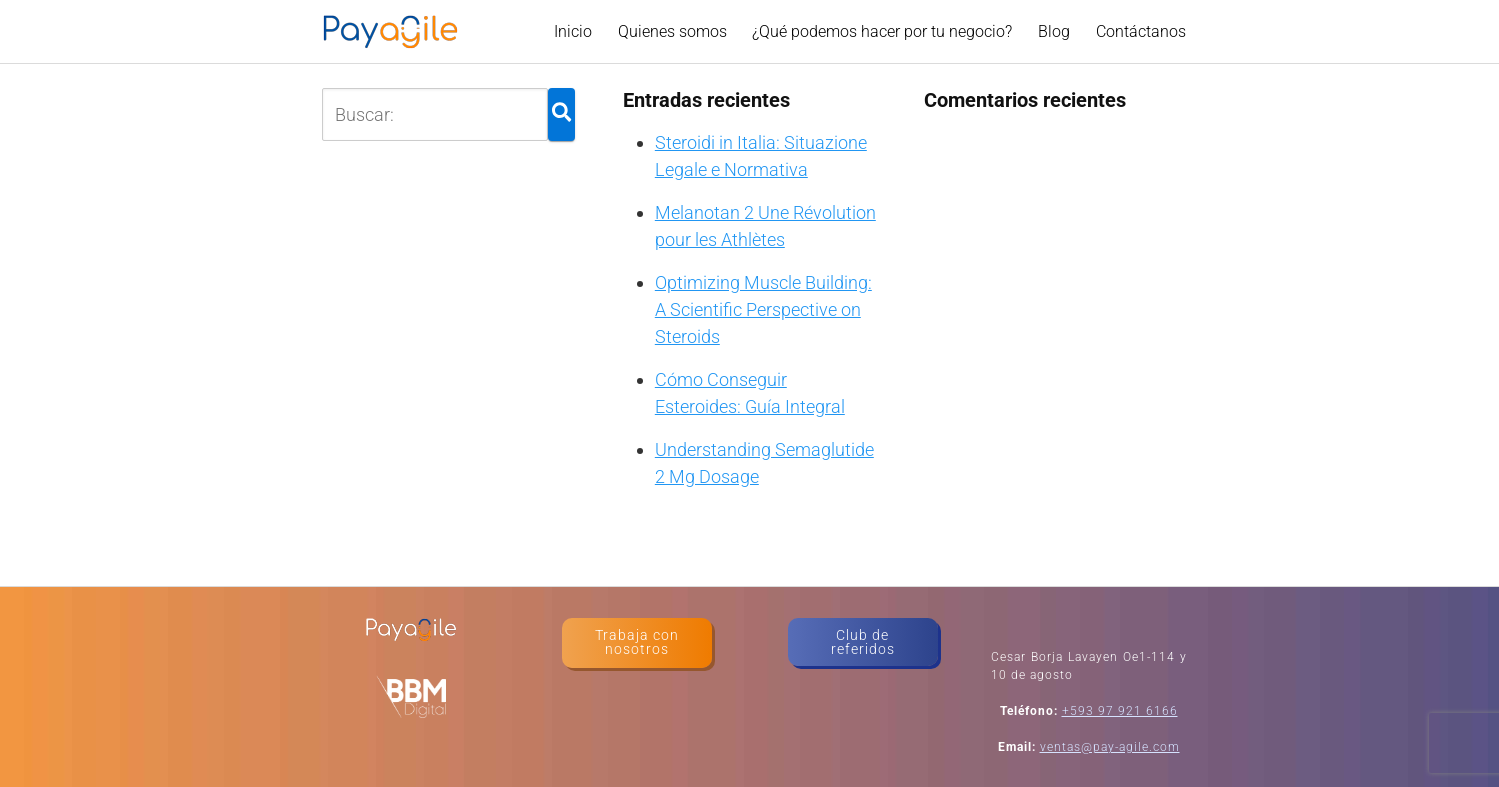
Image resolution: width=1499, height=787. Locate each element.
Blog (1054, 31)
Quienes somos (672, 31)
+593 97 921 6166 (1120, 711)
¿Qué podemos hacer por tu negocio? (882, 31)
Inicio (573, 31)
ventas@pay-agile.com (1110, 747)
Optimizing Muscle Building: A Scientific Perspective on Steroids (763, 309)
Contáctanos (1141, 31)
